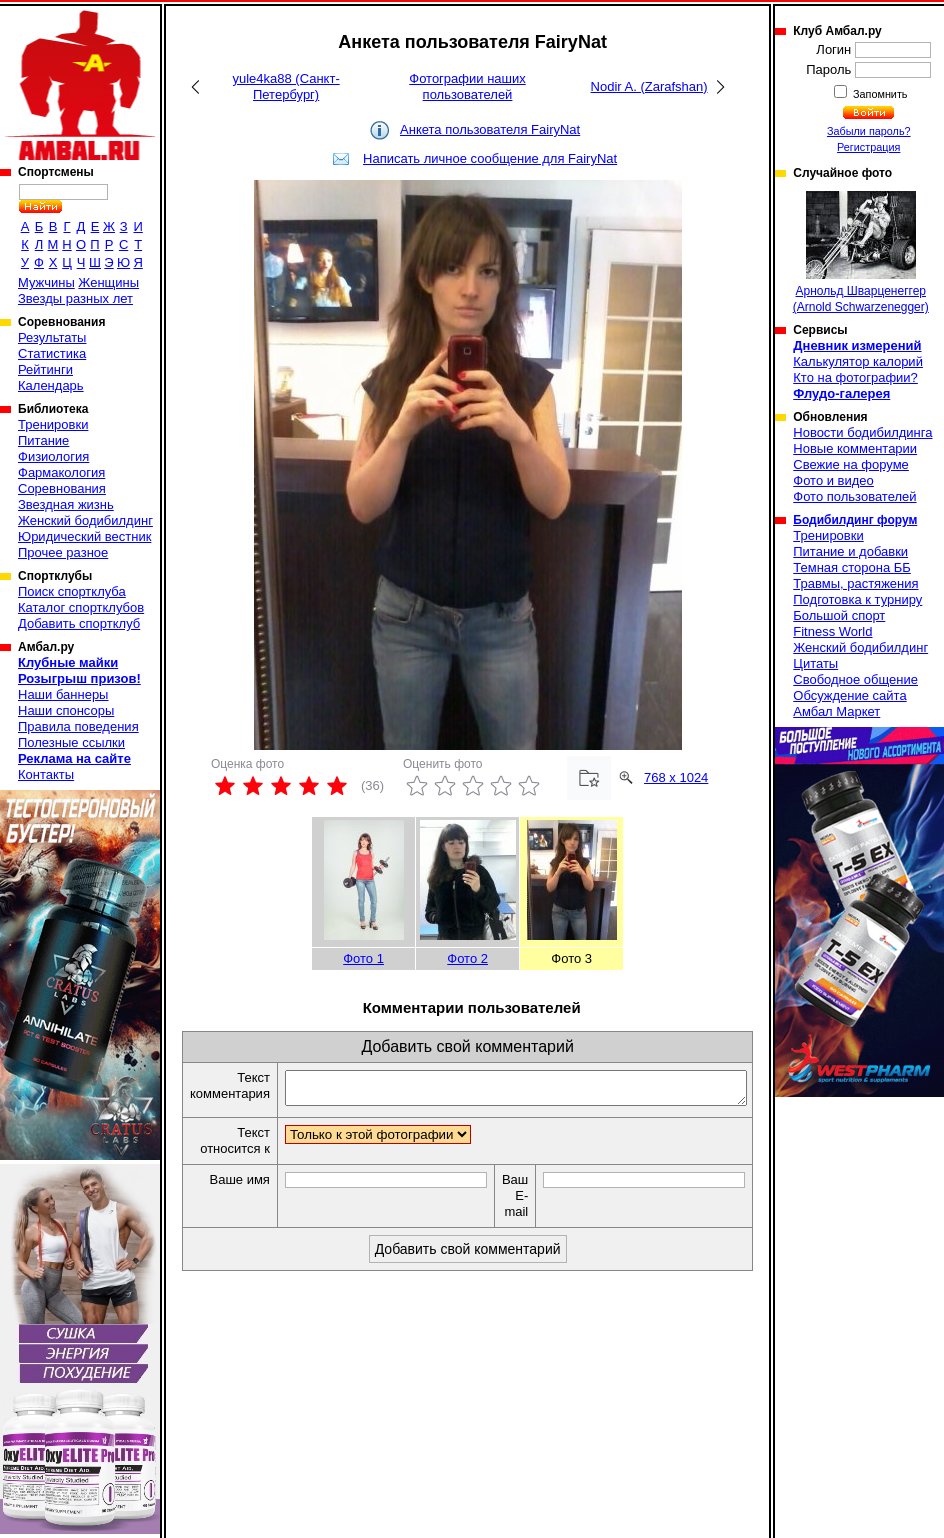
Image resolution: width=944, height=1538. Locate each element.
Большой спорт (839, 615)
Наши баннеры (63, 694)
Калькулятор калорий (858, 361)
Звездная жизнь (66, 504)
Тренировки (53, 424)
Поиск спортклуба (72, 591)
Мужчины (46, 282)
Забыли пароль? (869, 131)
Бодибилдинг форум (855, 520)
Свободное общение (855, 679)
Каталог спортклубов (81, 607)
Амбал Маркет (836, 711)
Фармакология (61, 472)
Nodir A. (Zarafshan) (649, 86)
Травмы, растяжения (855, 583)
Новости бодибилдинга (862, 432)
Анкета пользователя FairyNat (490, 129)
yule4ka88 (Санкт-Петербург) (285, 86)
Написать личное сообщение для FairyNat (490, 158)
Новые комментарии (855, 448)
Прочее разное (63, 552)
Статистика (52, 353)
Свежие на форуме (851, 464)
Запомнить (879, 94)
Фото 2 (467, 958)
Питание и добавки (850, 551)
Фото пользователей (854, 496)
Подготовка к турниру (857, 599)
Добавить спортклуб (79, 623)
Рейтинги (45, 369)
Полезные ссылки (71, 742)
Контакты (46, 774)
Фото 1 (363, 958)
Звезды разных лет (75, 298)
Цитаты (815, 663)
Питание (43, 440)
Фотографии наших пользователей (467, 86)
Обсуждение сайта (849, 695)
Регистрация (868, 147)
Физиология (53, 456)
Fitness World (832, 631)
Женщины (108, 282)
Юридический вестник (84, 536)
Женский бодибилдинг (85, 520)
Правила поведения (78, 726)
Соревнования (62, 488)
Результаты (52, 337)
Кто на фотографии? (855, 377)
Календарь (51, 385)
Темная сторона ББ (852, 567)
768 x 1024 (676, 777)
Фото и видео (833, 480)
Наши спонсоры (66, 710)
